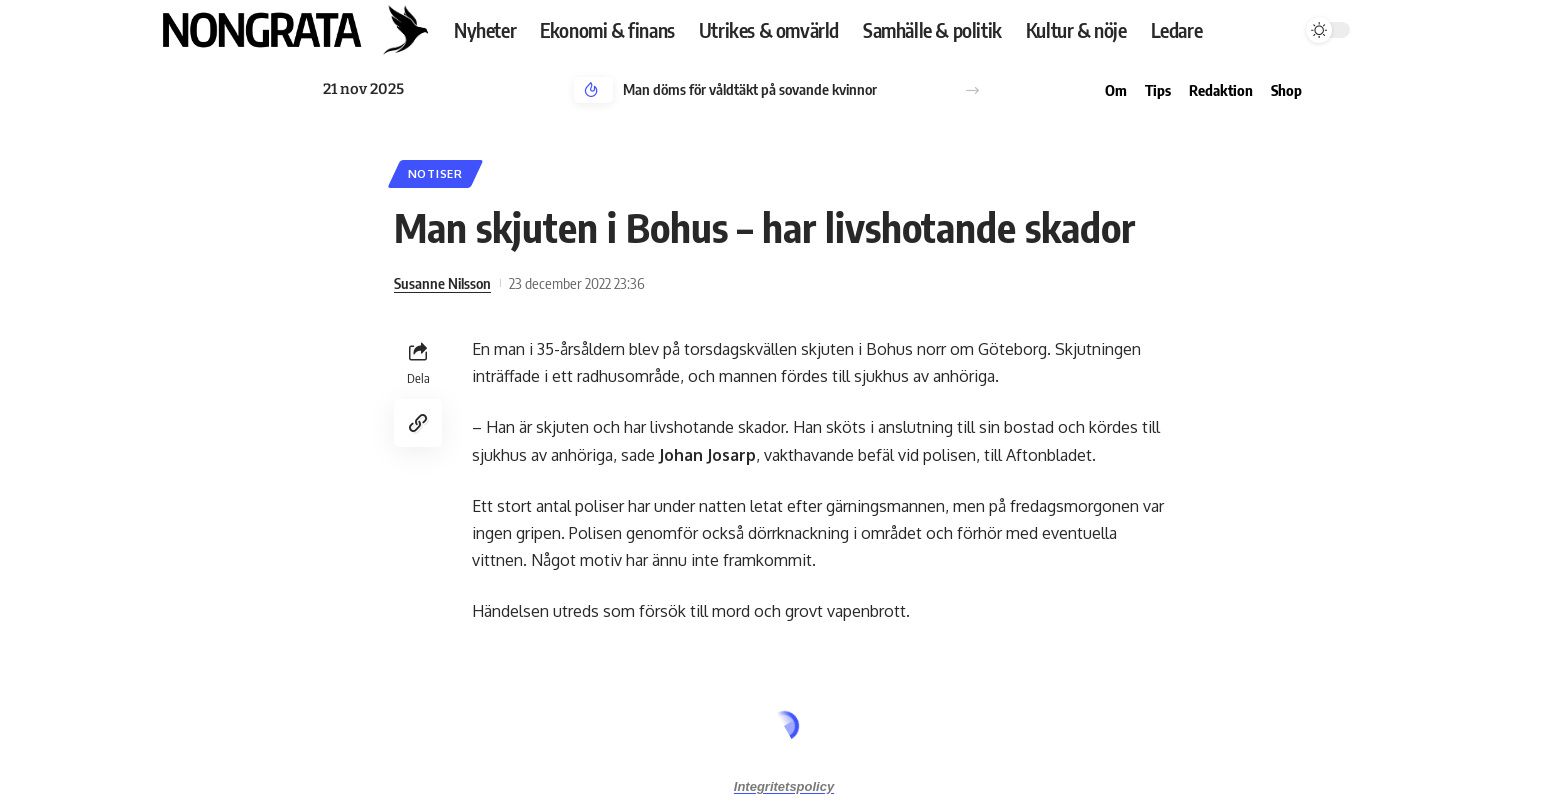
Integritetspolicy (784, 786)
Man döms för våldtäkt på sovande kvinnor (750, 89)
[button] (972, 90)
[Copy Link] (418, 423)
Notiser (435, 173)
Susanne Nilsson (442, 283)
